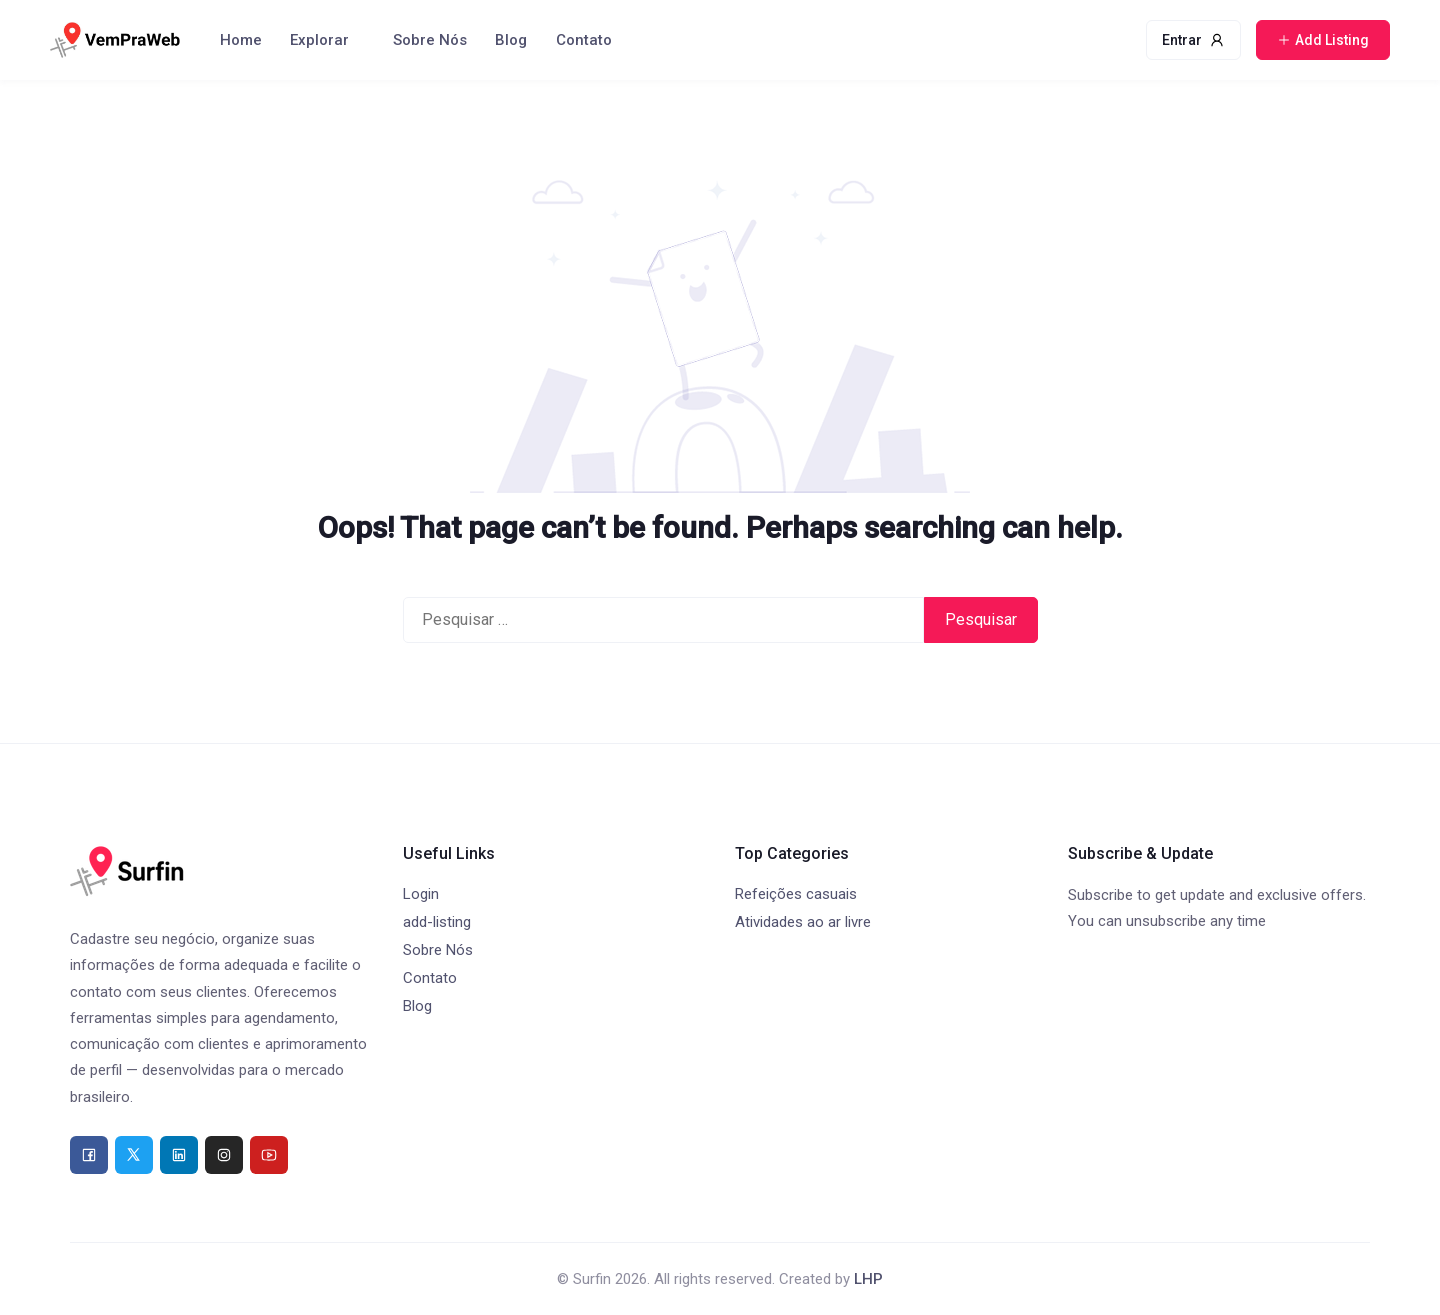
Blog (511, 40)
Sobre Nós (430, 40)
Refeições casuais (796, 894)
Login (421, 894)
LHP (868, 1279)
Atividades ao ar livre (803, 922)
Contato (584, 40)
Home (241, 40)
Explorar (319, 40)
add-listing (437, 922)
